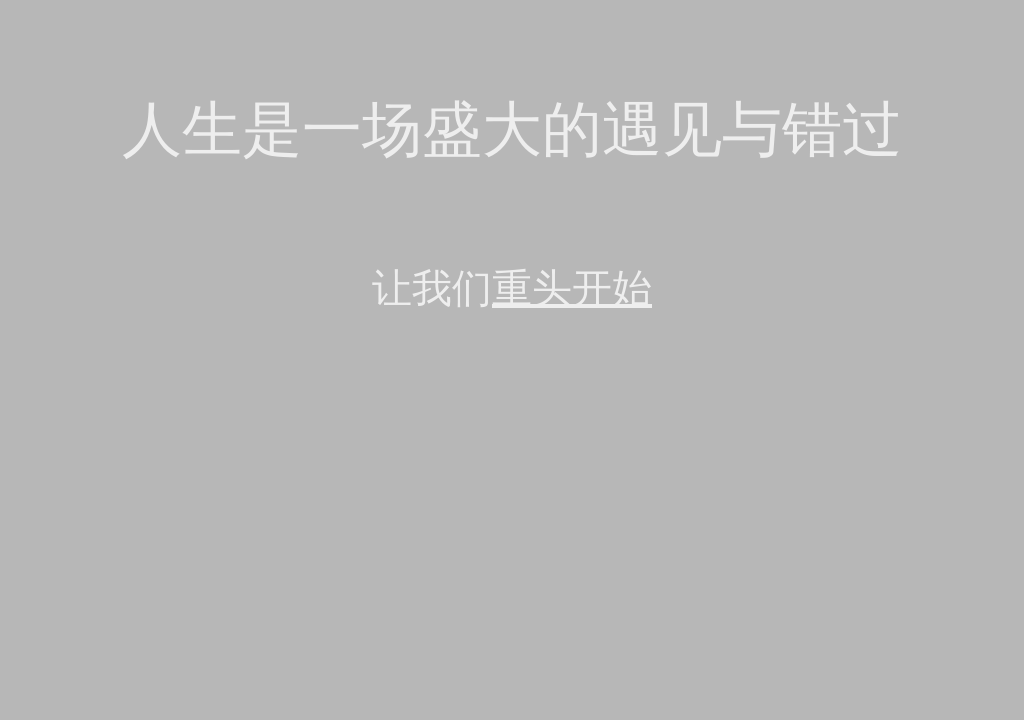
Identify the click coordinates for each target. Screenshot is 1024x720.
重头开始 (572, 288)
